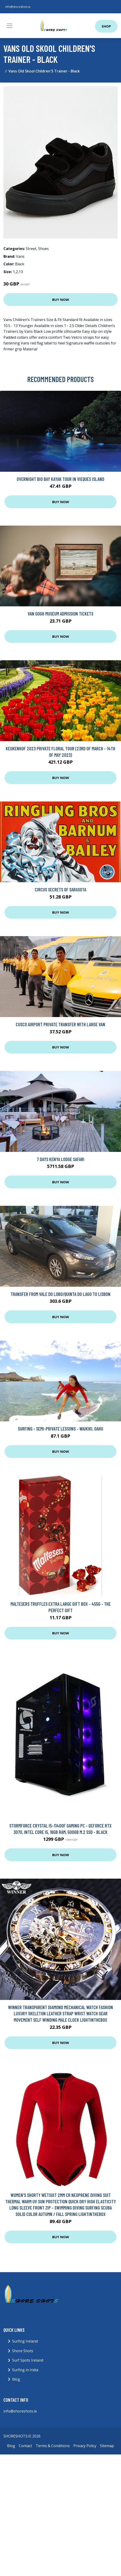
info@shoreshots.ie (17, 7)
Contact (25, 2445)
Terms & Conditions (53, 2445)
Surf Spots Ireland (27, 2360)
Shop (106, 26)
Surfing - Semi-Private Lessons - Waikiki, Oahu (60, 1428)
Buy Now (60, 299)
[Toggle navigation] (9, 25)
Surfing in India (25, 2369)
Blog (16, 2379)
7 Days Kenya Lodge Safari (60, 1159)
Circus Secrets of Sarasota (60, 889)
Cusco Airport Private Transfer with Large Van (60, 1024)
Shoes (43, 248)
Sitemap (107, 2445)
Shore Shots (22, 2350)
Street (31, 248)
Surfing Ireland (25, 2341)
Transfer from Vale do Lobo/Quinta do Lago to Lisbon (60, 1294)
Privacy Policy (84, 2445)
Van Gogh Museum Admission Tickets (60, 613)
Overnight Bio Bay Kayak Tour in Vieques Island (60, 479)
